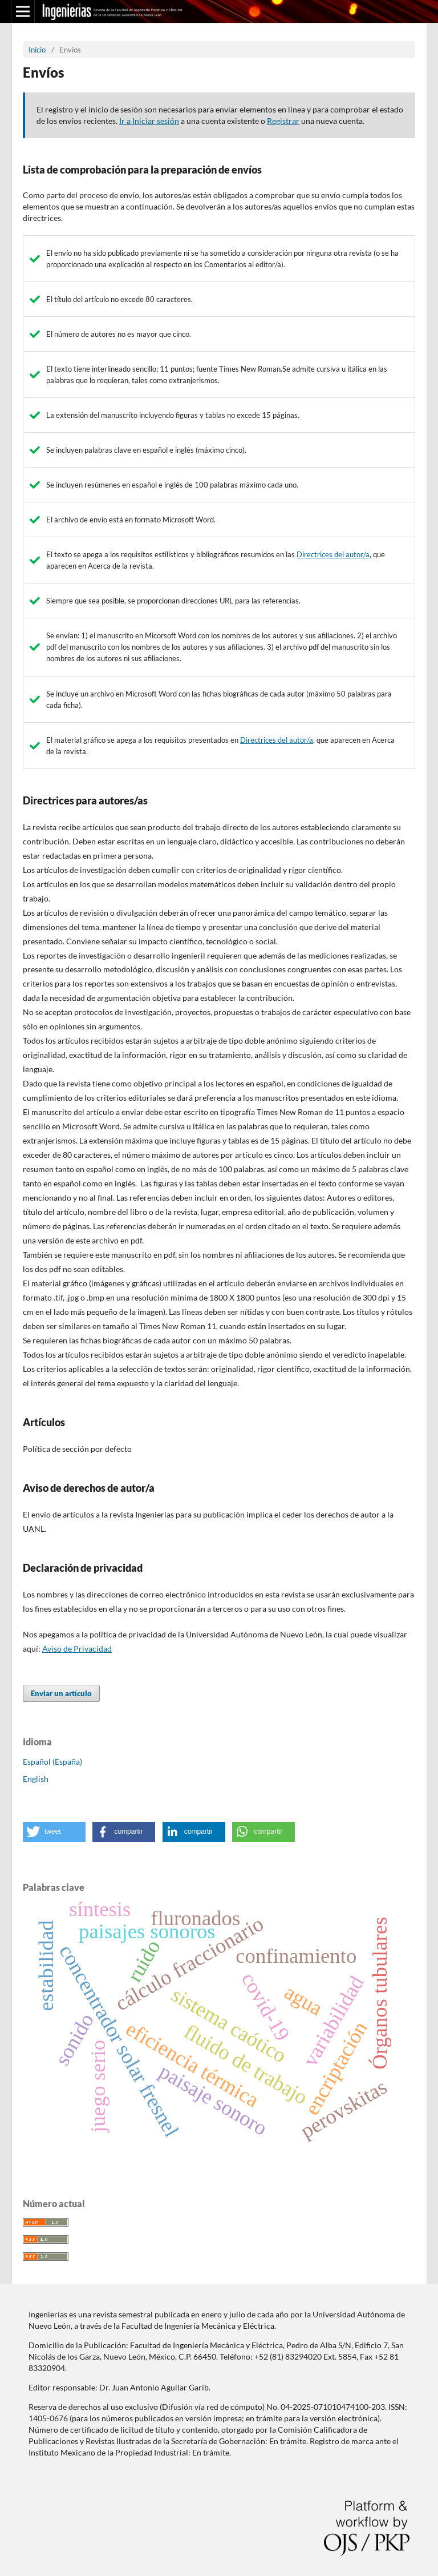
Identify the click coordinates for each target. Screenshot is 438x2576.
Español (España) (52, 1761)
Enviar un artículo (61, 1693)
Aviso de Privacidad (77, 1648)
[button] (54, 1832)
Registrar (283, 121)
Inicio (37, 49)
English (35, 1779)
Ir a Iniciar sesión (149, 121)
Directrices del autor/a (333, 554)
